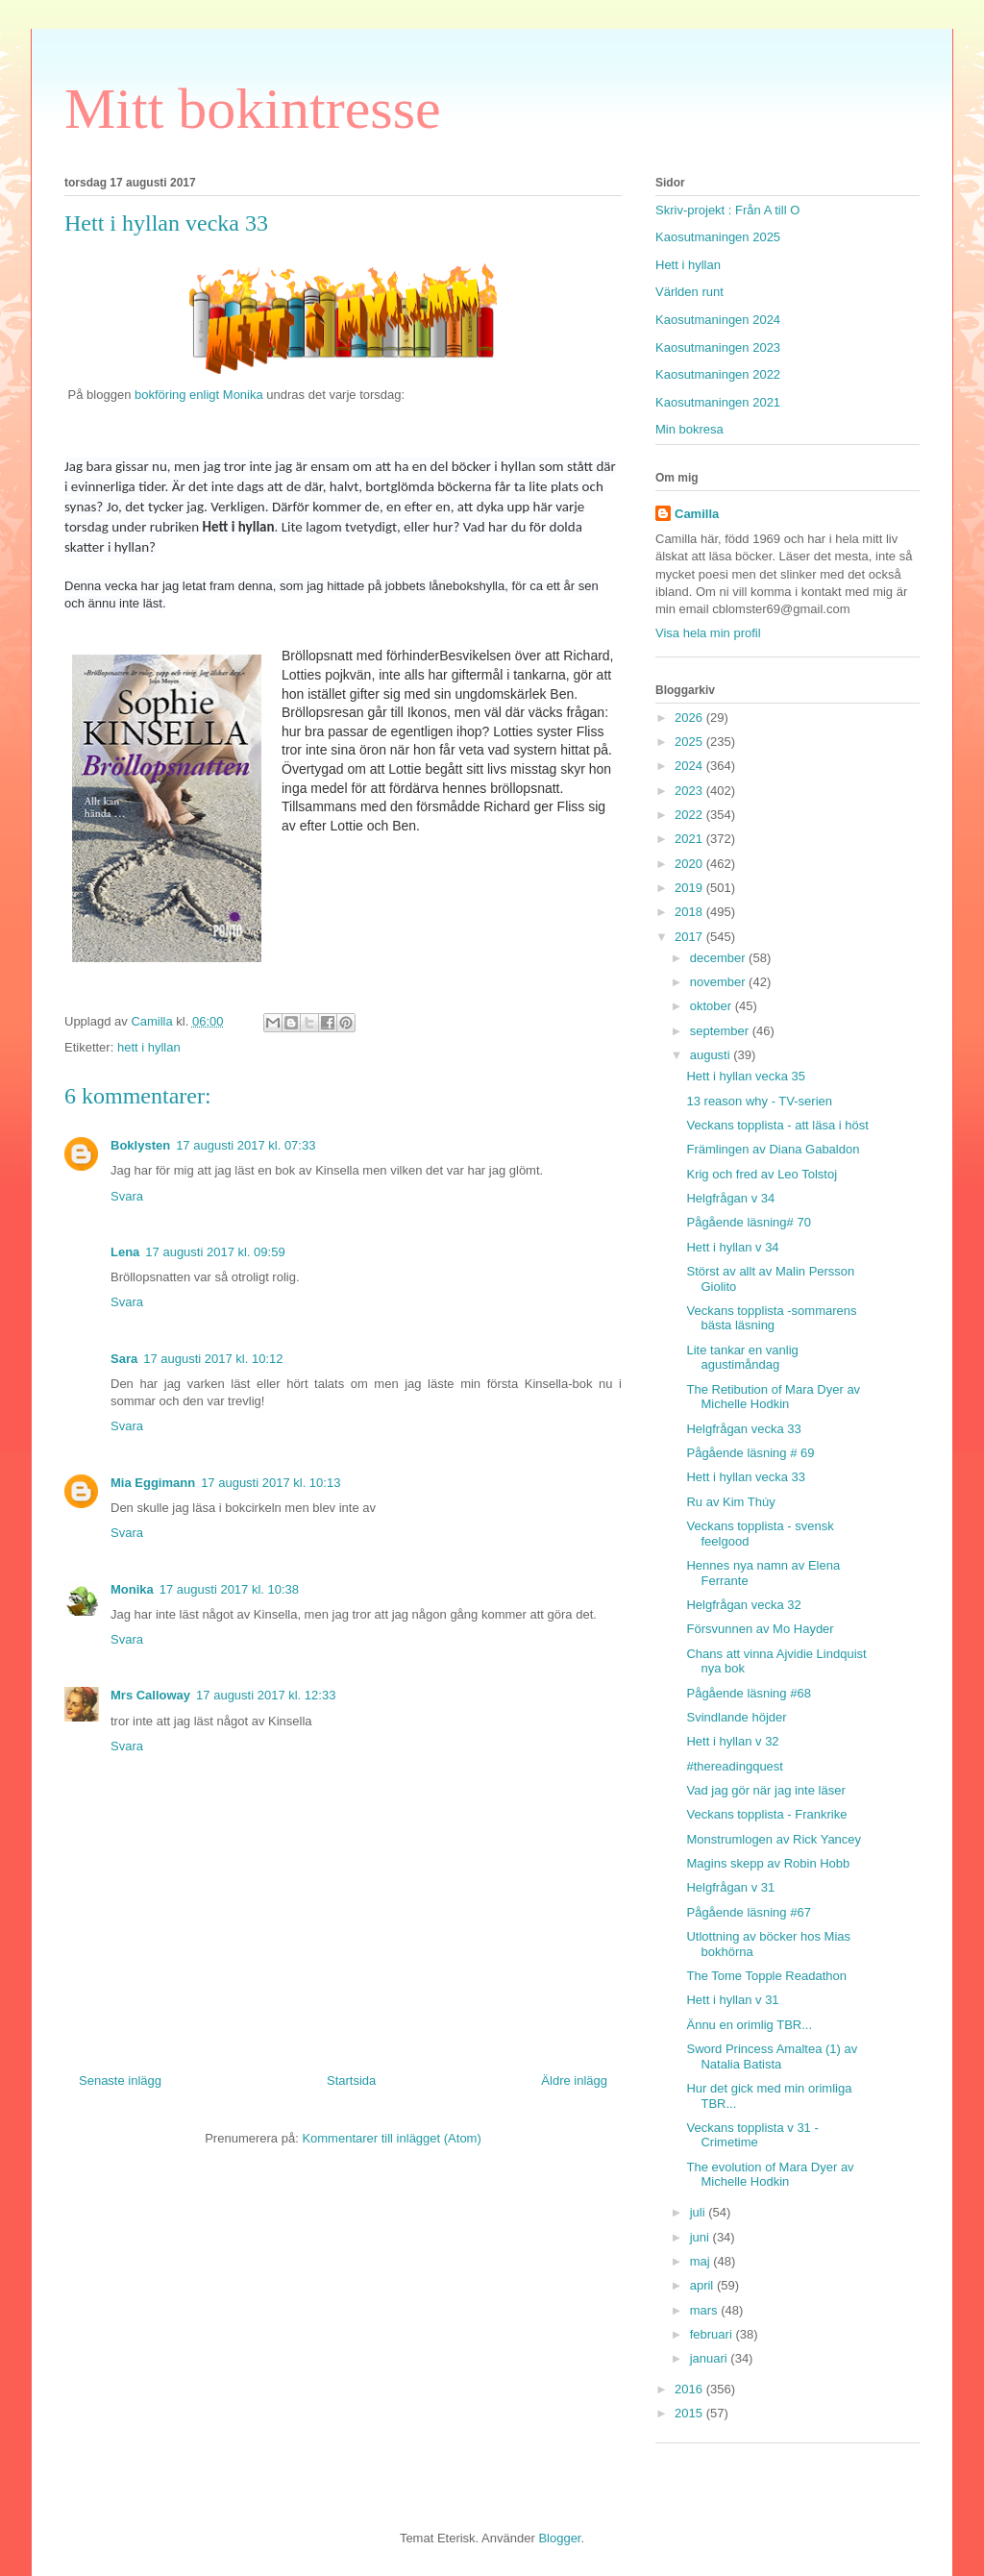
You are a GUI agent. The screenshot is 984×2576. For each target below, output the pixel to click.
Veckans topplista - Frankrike (766, 1814)
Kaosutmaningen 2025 (717, 237)
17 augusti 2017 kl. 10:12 (213, 1358)
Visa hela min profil (708, 633)
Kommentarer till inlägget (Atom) (391, 2138)
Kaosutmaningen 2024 (717, 319)
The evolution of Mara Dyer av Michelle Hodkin (769, 2175)
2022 (690, 814)
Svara (127, 1196)
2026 (690, 717)
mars (706, 2310)
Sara (124, 1358)
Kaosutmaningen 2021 (717, 402)
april (703, 2285)
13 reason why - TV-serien (759, 1101)
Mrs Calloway (150, 1695)
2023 (690, 790)
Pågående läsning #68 (748, 1693)
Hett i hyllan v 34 (732, 1247)
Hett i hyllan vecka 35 (745, 1076)
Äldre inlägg (574, 2080)
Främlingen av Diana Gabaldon (772, 1149)
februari (713, 2334)
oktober (712, 1006)
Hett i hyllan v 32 (732, 1741)
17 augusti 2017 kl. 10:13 (270, 1482)
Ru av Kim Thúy (730, 1502)
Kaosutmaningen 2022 (717, 374)
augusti (712, 1055)
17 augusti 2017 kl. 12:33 (265, 1695)
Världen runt (689, 292)
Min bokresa (689, 429)
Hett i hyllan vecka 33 (745, 1477)
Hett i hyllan (688, 265)
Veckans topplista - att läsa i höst (777, 1125)
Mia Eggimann (153, 1482)
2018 (690, 911)
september (721, 1031)
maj (702, 2261)
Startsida (351, 2080)
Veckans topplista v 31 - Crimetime (752, 2135)
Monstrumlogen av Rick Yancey (773, 1839)
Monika (132, 1589)
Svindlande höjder (736, 1717)
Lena (125, 1252)
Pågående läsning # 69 (750, 1453)
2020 (690, 863)
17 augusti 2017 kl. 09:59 (214, 1252)
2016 (690, 2389)
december (719, 958)
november (719, 982)
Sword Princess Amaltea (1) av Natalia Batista (771, 2056)
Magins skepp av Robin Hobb (767, 1863)
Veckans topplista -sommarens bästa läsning (771, 1318)
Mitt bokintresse (252, 108)
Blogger (559, 2538)
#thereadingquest (734, 1766)
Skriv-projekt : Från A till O (727, 210)
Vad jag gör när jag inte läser (765, 1790)
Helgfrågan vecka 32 (743, 1605)
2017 (690, 936)
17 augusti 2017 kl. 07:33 (245, 1145)
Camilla (697, 514)
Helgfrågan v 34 (730, 1198)
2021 (690, 838)
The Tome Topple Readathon (766, 1976)
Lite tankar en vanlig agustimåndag (742, 1358)
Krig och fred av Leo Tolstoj (761, 1174)
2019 (690, 887)
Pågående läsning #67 (748, 1912)
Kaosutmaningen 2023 (717, 347)
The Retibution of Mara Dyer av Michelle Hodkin (773, 1397)
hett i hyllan (149, 1047)
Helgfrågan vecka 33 (743, 1429)
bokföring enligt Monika (196, 394)
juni (701, 2237)
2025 (690, 741)
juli (699, 2212)
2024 (690, 765)
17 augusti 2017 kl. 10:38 (229, 1589)
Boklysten (140, 1145)
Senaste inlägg (120, 2080)
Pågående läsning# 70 (748, 1222)
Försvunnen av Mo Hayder (759, 1629)
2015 (690, 2413)
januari (710, 2358)
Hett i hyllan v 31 (732, 2000)
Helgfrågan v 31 (730, 1887)
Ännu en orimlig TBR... (749, 2025)
